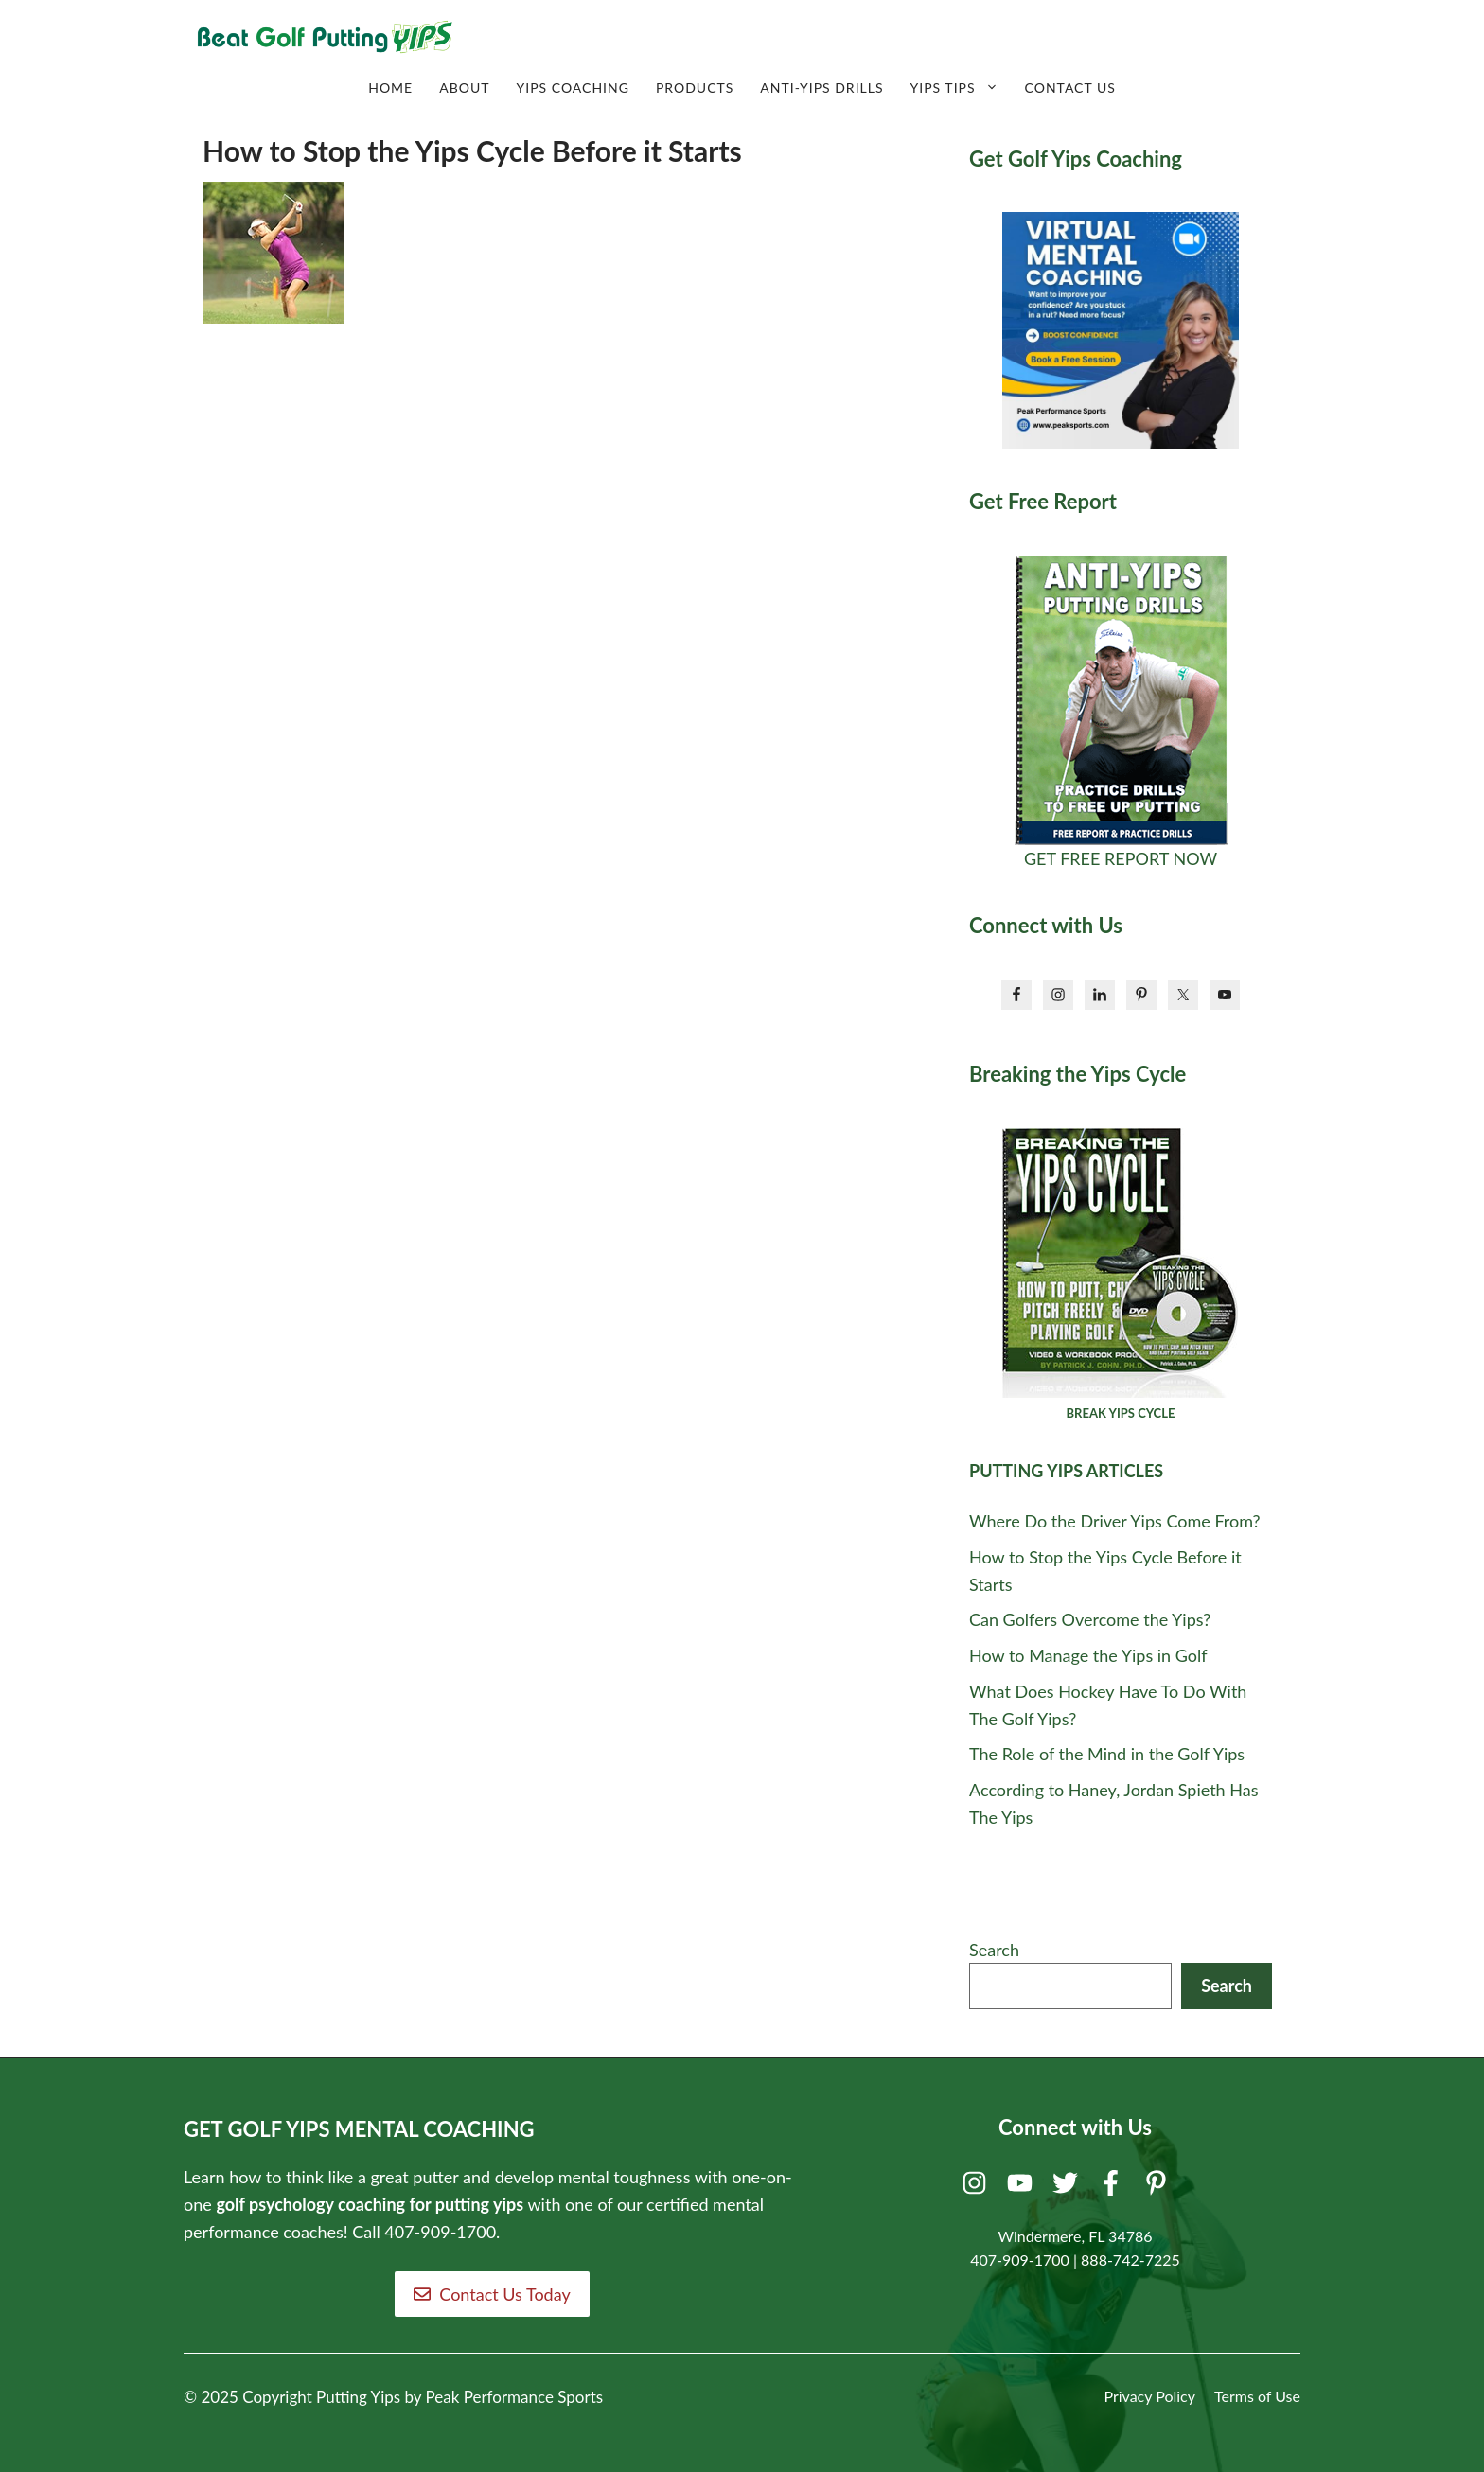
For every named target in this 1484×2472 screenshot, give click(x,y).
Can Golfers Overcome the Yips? (1089, 1619)
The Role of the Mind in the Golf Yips (1107, 1753)
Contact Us (1070, 87)
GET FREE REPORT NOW (1120, 858)
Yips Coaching (572, 87)
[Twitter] (1068, 2187)
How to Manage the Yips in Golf (1088, 1655)
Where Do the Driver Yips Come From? (1115, 1520)
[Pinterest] (1159, 2187)
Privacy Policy (1149, 2396)
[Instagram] (977, 2187)
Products (694, 87)
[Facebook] (1113, 2187)
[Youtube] (1022, 2187)
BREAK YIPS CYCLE (1121, 1413)
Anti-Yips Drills (821, 87)
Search (994, 1949)
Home (390, 87)
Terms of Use (1257, 2396)
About (464, 87)
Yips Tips (961, 88)
